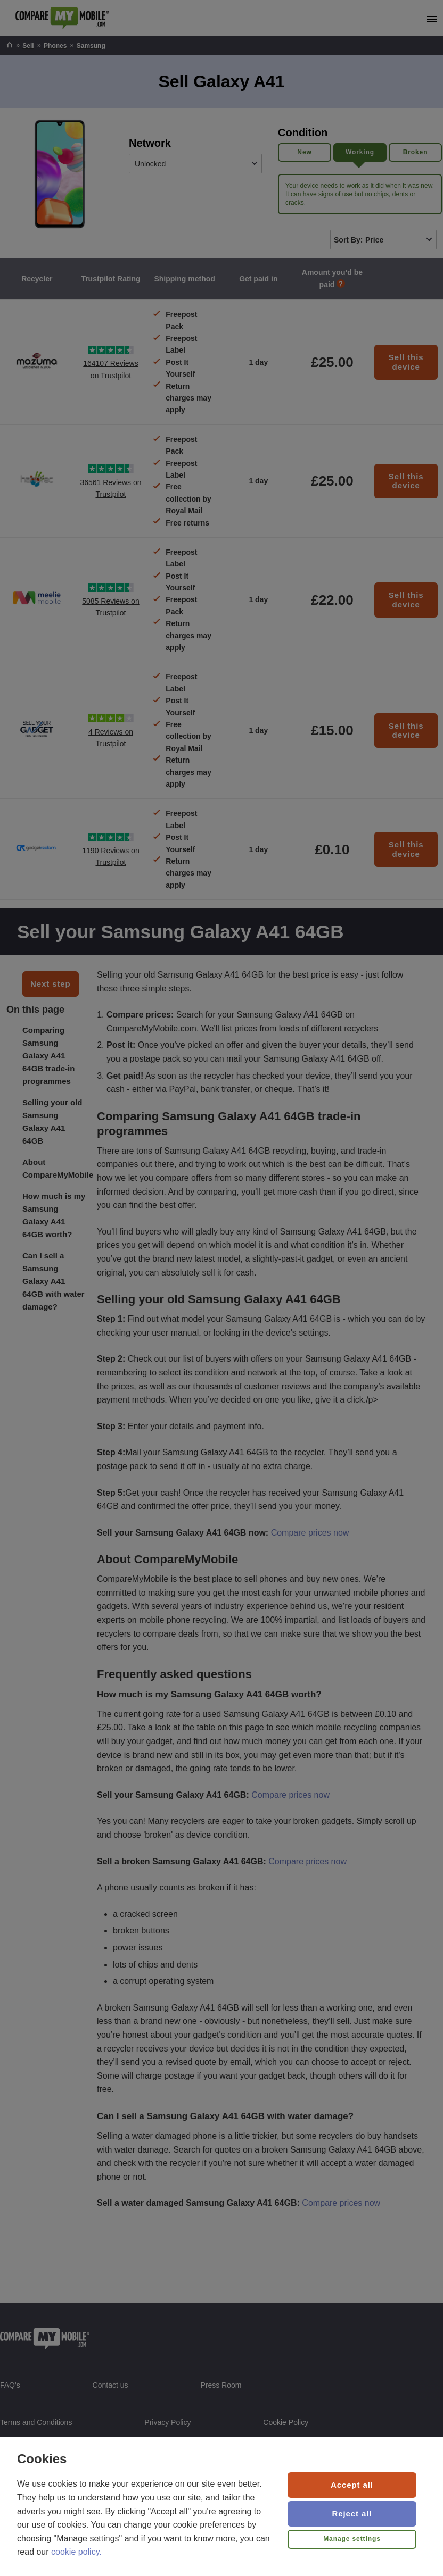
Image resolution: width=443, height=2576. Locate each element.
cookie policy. (76, 2551)
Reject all (352, 2513)
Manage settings (352, 2538)
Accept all (352, 2484)
